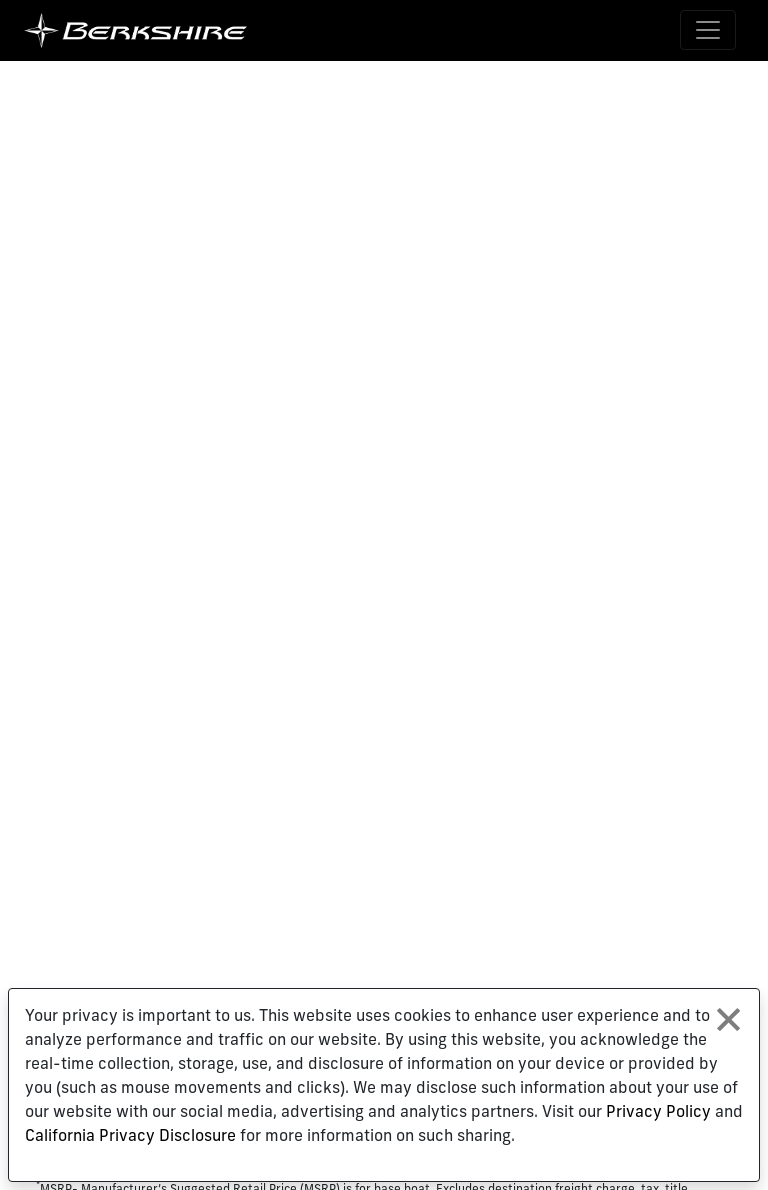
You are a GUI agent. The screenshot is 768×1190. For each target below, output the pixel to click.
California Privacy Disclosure (130, 1137)
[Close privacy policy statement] (728, 1019)
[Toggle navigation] (708, 30)
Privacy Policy (658, 1113)
